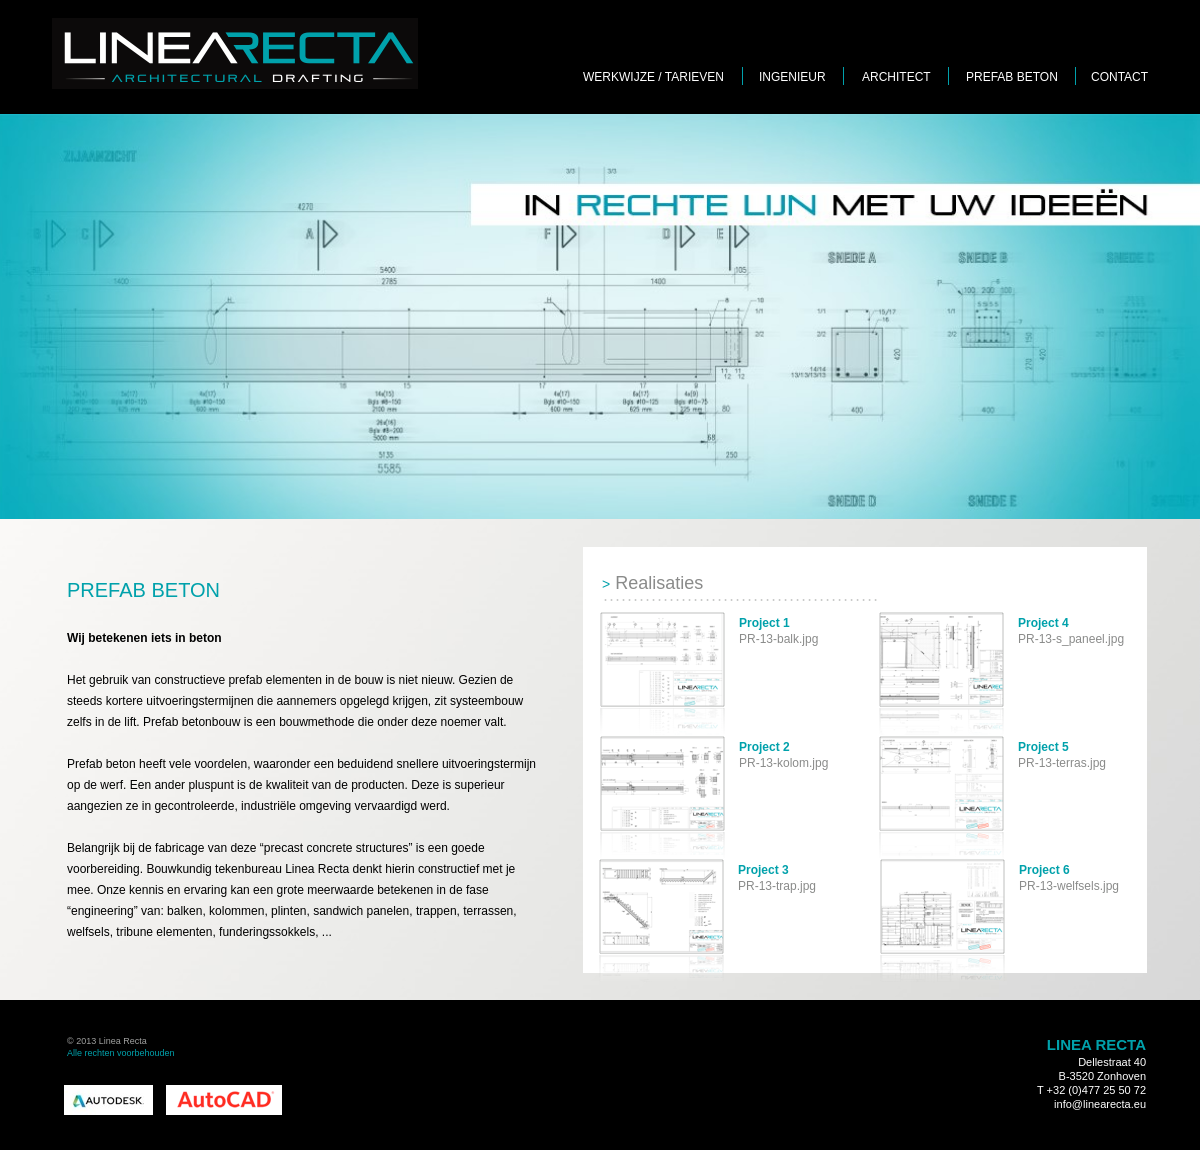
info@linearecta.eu (1100, 1104)
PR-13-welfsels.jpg (1069, 886)
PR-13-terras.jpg (1062, 763)
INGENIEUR (792, 77)
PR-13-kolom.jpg (783, 763)
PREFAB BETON (1012, 77)
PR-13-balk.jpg (778, 639)
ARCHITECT (896, 77)
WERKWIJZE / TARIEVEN (653, 77)
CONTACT (1119, 77)
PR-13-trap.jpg (777, 886)
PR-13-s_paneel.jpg (1071, 639)
